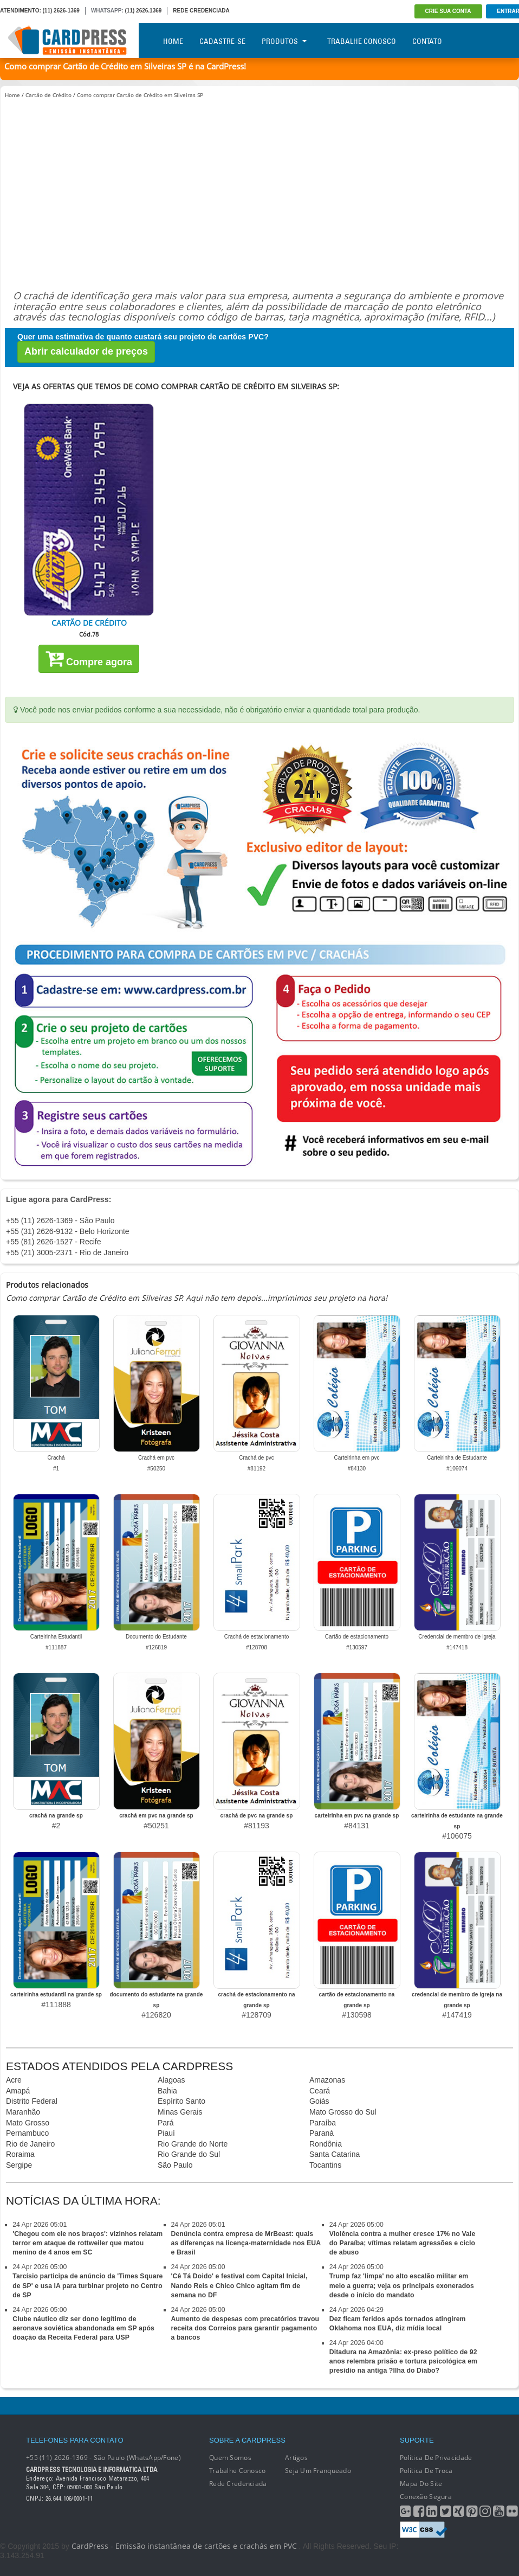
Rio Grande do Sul (189, 2154)
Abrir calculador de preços (86, 351)
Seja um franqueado (318, 2470)
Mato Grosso (27, 2122)
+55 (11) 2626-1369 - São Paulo (60, 1220)
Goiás (319, 2101)
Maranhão (23, 2112)
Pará (166, 2122)
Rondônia (325, 2144)
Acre (14, 2080)
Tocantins (325, 2165)
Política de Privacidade (436, 2457)
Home (173, 41)
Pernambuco (27, 2133)
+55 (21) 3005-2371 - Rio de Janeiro (67, 1252)
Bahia (167, 2090)
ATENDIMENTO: (20, 11)
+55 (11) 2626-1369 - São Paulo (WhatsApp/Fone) (103, 2457)
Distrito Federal (31, 2101)
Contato (427, 41)
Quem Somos (230, 2457)
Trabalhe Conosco (361, 41)
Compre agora (89, 658)
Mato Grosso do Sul (343, 2112)
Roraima (20, 2154)
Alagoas (171, 2080)
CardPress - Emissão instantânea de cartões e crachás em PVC (184, 2546)
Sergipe (19, 2165)
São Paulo (175, 2165)
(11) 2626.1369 (143, 11)
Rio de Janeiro (30, 2144)
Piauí (166, 2133)
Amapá (18, 2090)
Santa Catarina (334, 2154)
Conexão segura (426, 2496)
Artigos (296, 2457)
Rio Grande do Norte (193, 2144)
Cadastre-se (222, 41)
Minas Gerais (180, 2112)
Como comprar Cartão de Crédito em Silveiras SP (140, 95)
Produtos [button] (284, 41)
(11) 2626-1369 (61, 11)
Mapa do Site (421, 2483)
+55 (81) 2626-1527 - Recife (53, 1241)
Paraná (321, 2133)
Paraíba (322, 2122)
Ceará (319, 2090)
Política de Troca (426, 2470)
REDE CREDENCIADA (201, 11)
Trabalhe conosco (237, 2470)
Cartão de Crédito (48, 95)
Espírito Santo (181, 2101)
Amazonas (327, 2080)
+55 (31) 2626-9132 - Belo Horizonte (67, 1231)
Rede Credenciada (238, 2483)
